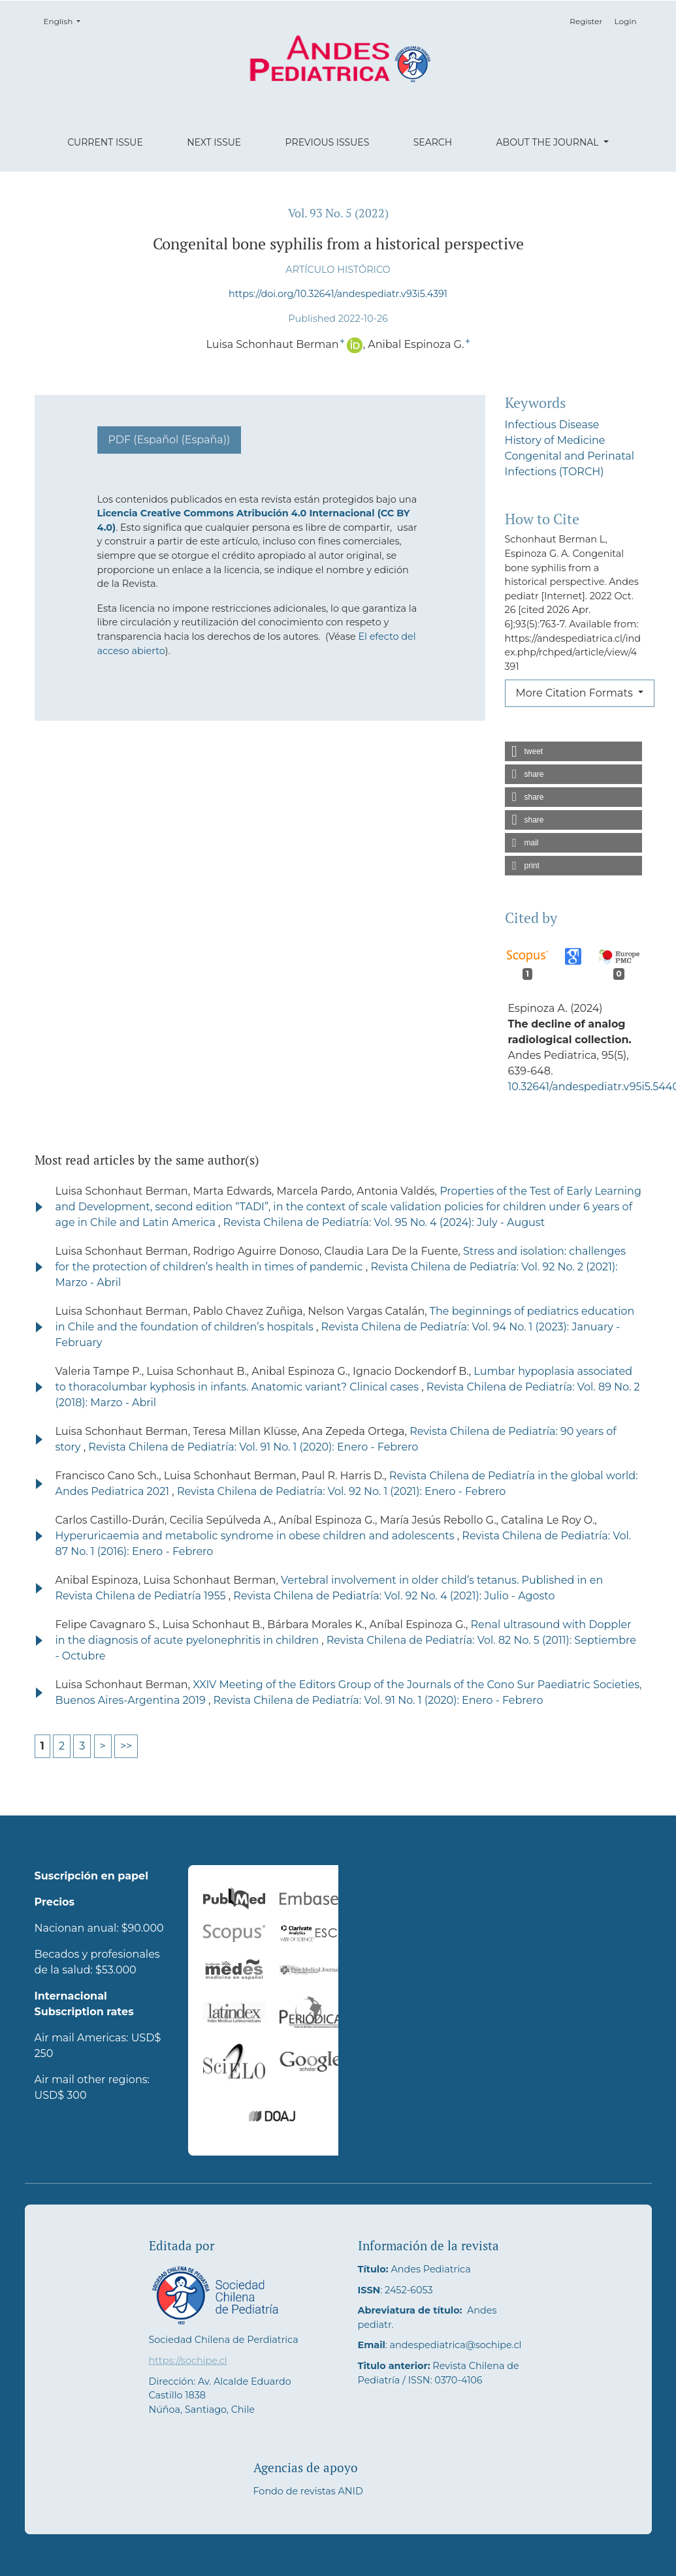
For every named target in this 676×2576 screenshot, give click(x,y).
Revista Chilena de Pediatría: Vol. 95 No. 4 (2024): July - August (384, 1222)
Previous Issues (327, 142)
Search (432, 142)
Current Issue (105, 142)
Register (586, 21)
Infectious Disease (552, 424)
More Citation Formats (576, 693)
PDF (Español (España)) (169, 439)
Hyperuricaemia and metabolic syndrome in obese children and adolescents (256, 1536)
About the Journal (549, 142)
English (66, 20)
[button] (573, 751)
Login (625, 21)
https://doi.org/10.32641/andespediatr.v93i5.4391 (338, 294)
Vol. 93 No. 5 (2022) (338, 213)
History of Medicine (555, 440)
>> (126, 1746)
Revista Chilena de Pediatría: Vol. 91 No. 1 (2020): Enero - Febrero (253, 1447)
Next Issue (214, 142)
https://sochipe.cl (188, 2360)
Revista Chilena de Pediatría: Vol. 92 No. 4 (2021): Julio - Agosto (394, 1596)
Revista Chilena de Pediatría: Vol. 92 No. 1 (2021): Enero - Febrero (341, 1491)
